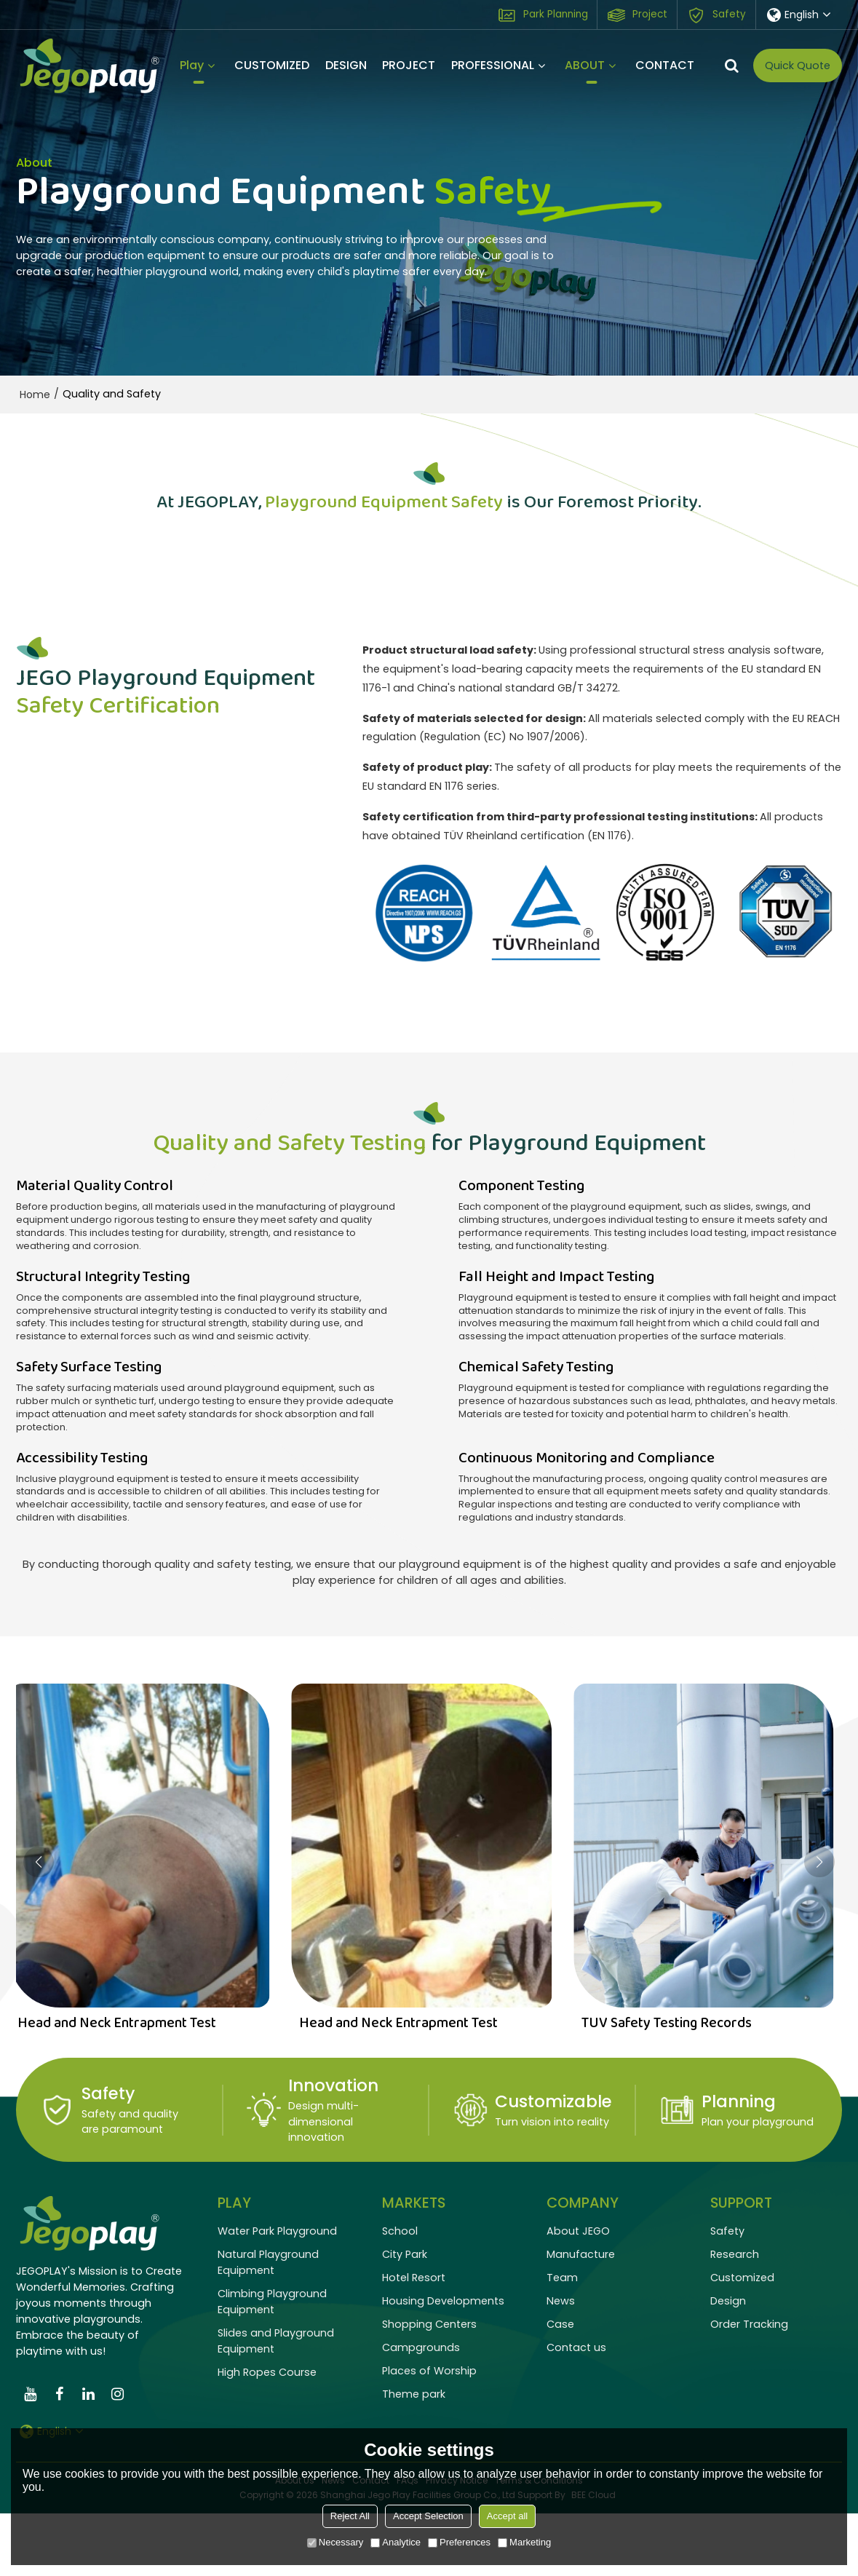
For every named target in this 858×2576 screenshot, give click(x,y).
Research (734, 2317)
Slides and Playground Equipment (276, 2403)
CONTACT (664, 65)
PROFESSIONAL (492, 65)
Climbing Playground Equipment (272, 2364)
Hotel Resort (413, 2340)
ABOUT (585, 70)
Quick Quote (797, 65)
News (561, 2363)
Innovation (333, 2148)
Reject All (350, 2515)
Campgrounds (421, 2410)
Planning (739, 2164)
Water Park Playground (277, 2294)
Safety (729, 14)
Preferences (459, 2542)
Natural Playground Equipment (268, 2325)
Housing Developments (443, 2363)
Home (35, 394)
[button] (819, 1924)
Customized (742, 2340)
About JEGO (578, 2294)
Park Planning (555, 14)
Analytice (395, 2542)
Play (192, 70)
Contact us (576, 2410)
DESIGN (346, 65)
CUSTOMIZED (271, 65)
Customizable (553, 2164)
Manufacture (581, 2317)
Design (728, 2363)
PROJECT (408, 65)
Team (562, 2340)
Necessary (335, 2542)
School (400, 2294)
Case (560, 2386)
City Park (404, 2317)
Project (649, 14)
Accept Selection (428, 2515)
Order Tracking (749, 2386)
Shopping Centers (429, 2386)
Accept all (507, 2515)
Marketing (524, 2542)
